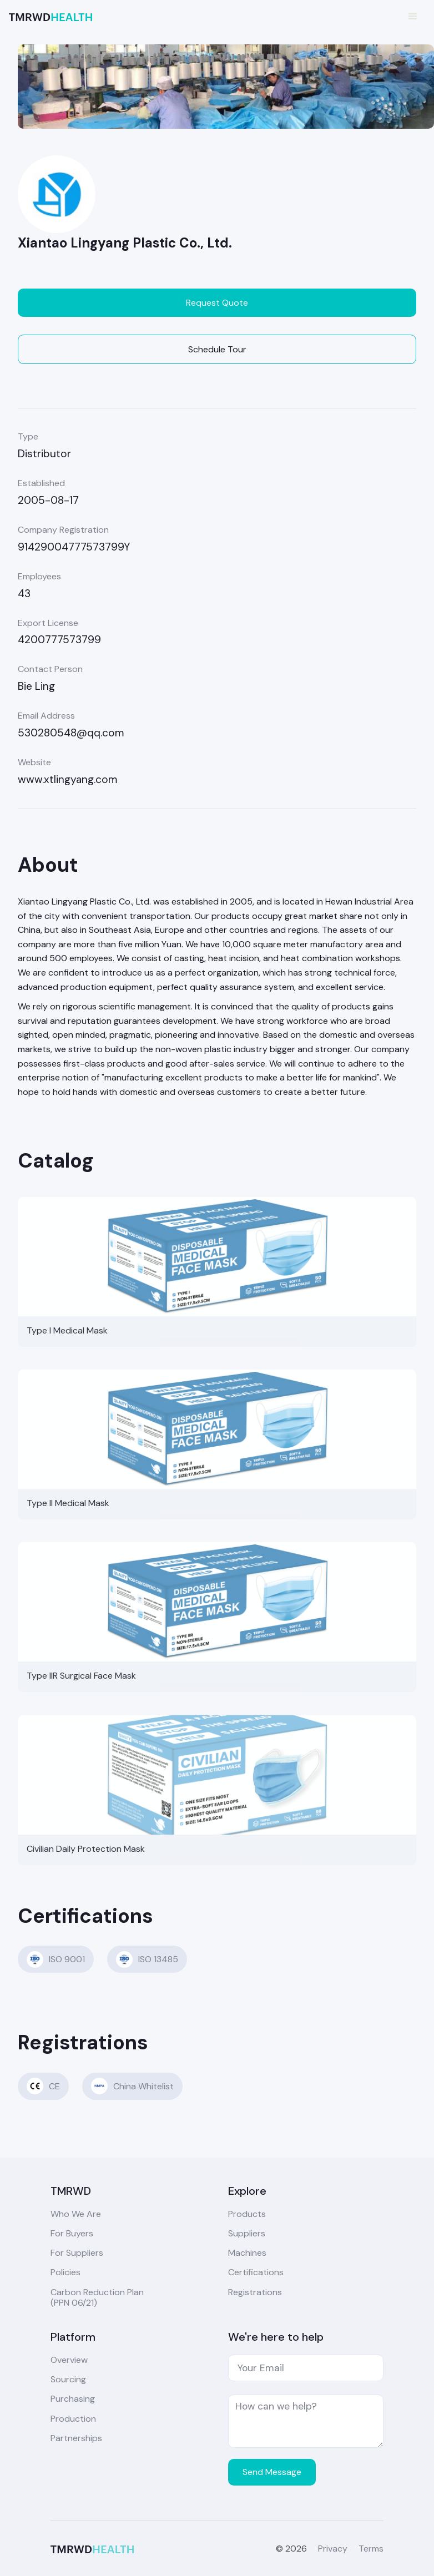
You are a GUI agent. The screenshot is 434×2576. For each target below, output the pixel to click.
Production (73, 2418)
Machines (247, 2252)
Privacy (332, 2548)
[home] (50, 16)
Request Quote (217, 303)
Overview (69, 2360)
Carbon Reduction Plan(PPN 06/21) (97, 2297)
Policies (65, 2272)
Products (247, 2214)
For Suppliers (77, 2252)
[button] (413, 16)
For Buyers (72, 2233)
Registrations (255, 2292)
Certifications (256, 2272)
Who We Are (76, 2214)
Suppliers (246, 2233)
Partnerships (76, 2438)
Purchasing (73, 2398)
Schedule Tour (217, 349)
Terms (371, 2548)
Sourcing (68, 2379)
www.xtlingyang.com (68, 779)
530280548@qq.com (71, 732)
